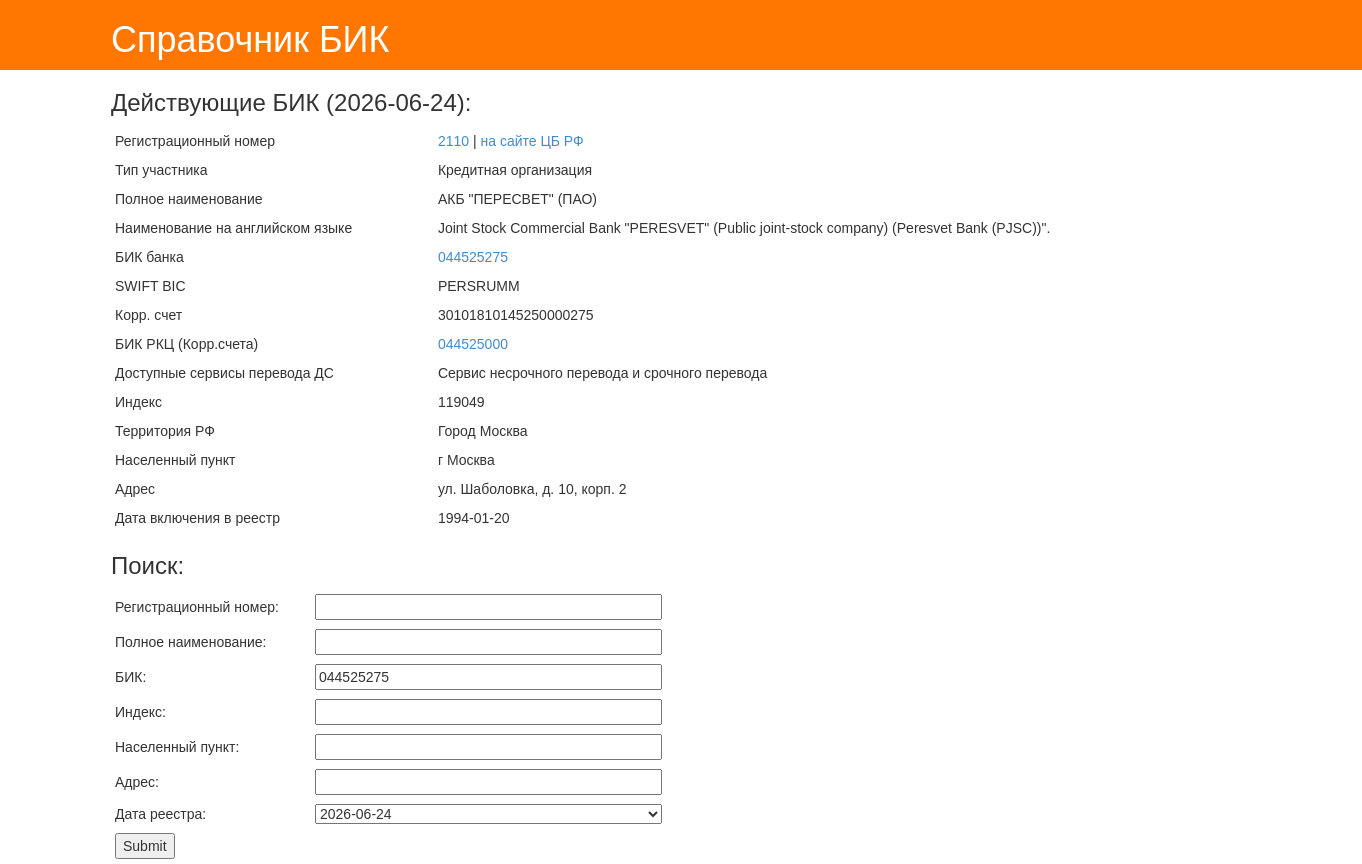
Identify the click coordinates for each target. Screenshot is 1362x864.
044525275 (473, 257)
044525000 (473, 344)
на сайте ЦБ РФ (531, 141)
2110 (453, 141)
